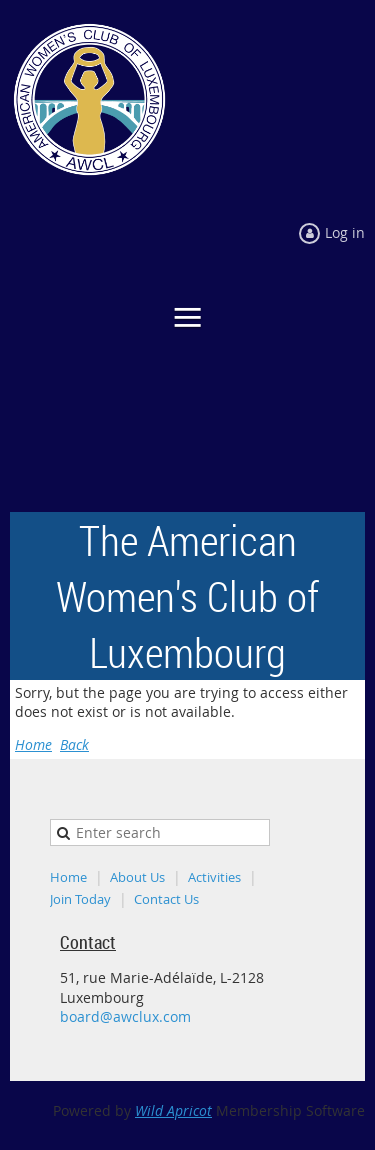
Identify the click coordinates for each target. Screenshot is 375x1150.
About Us (137, 877)
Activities (214, 877)
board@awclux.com (125, 1016)
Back (74, 744)
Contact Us (166, 899)
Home (33, 744)
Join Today (80, 899)
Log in (345, 232)
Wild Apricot (173, 1110)
